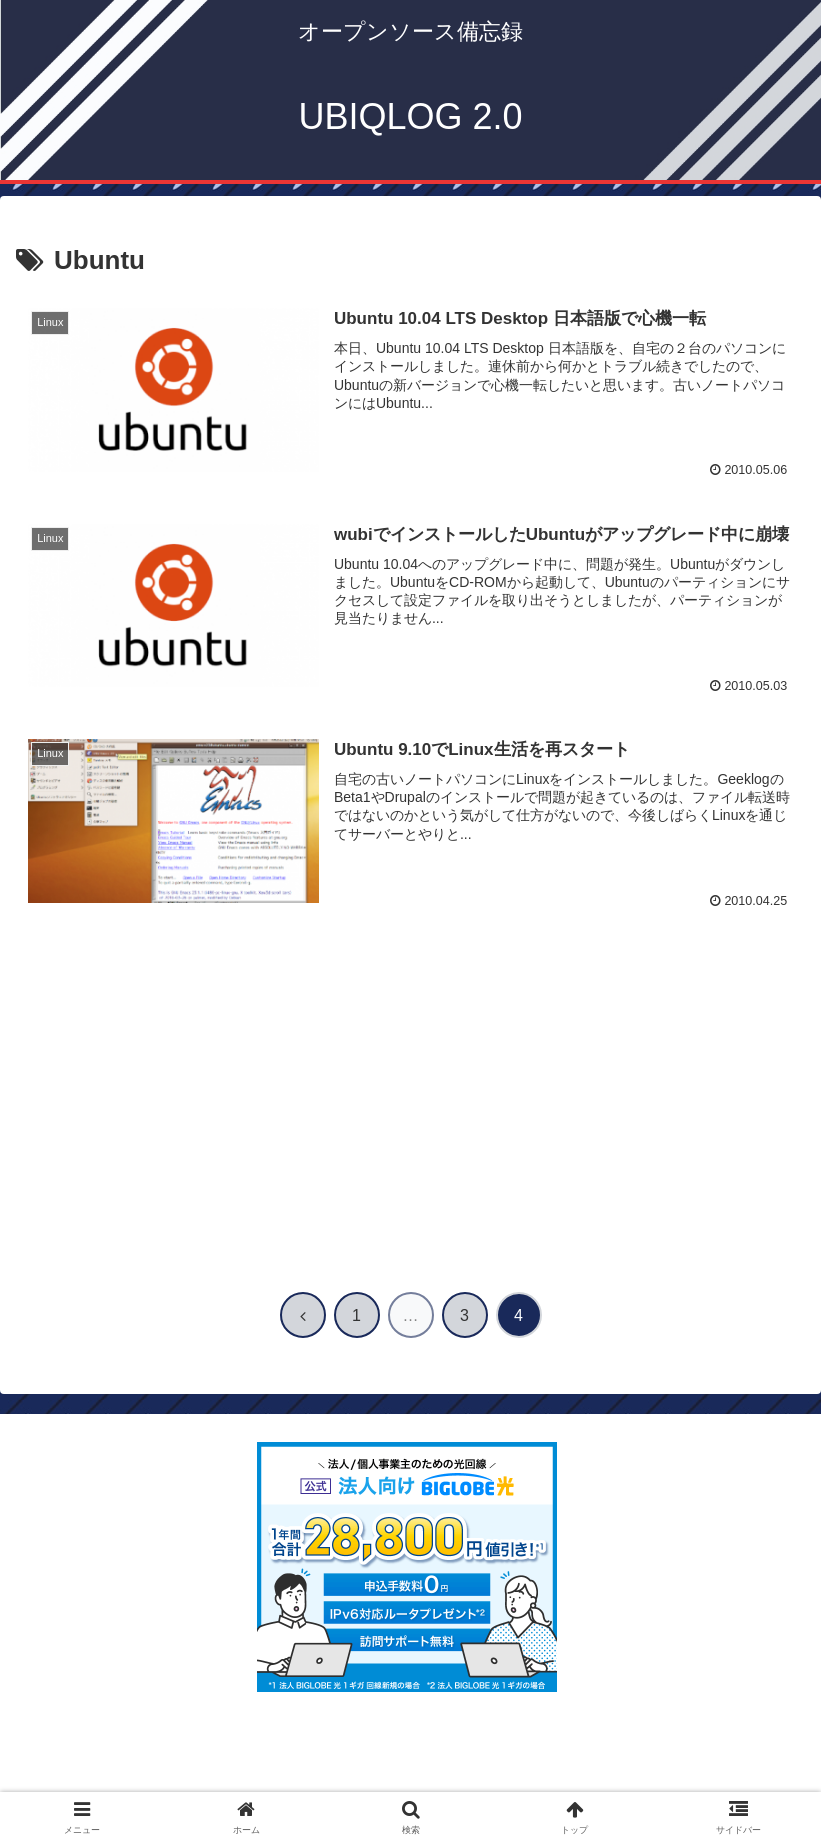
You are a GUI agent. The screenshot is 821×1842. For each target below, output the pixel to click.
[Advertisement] (411, 1101)
